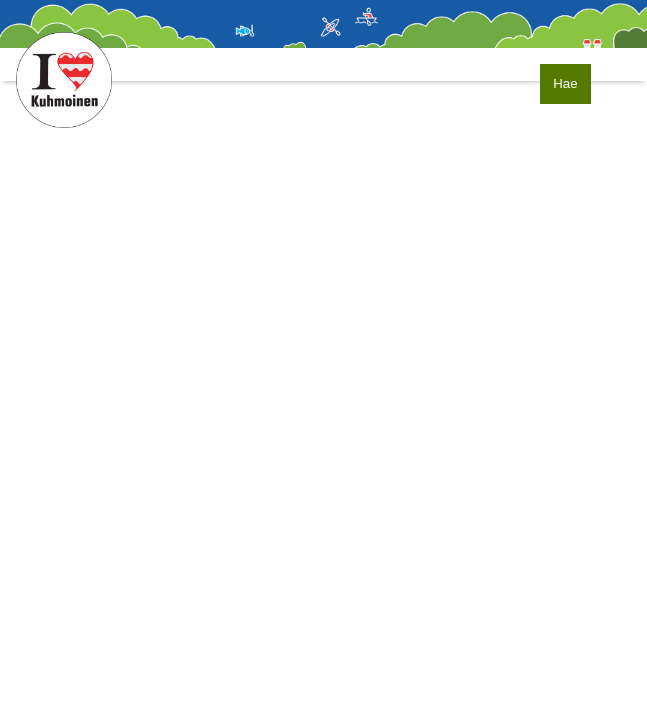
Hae (565, 83)
